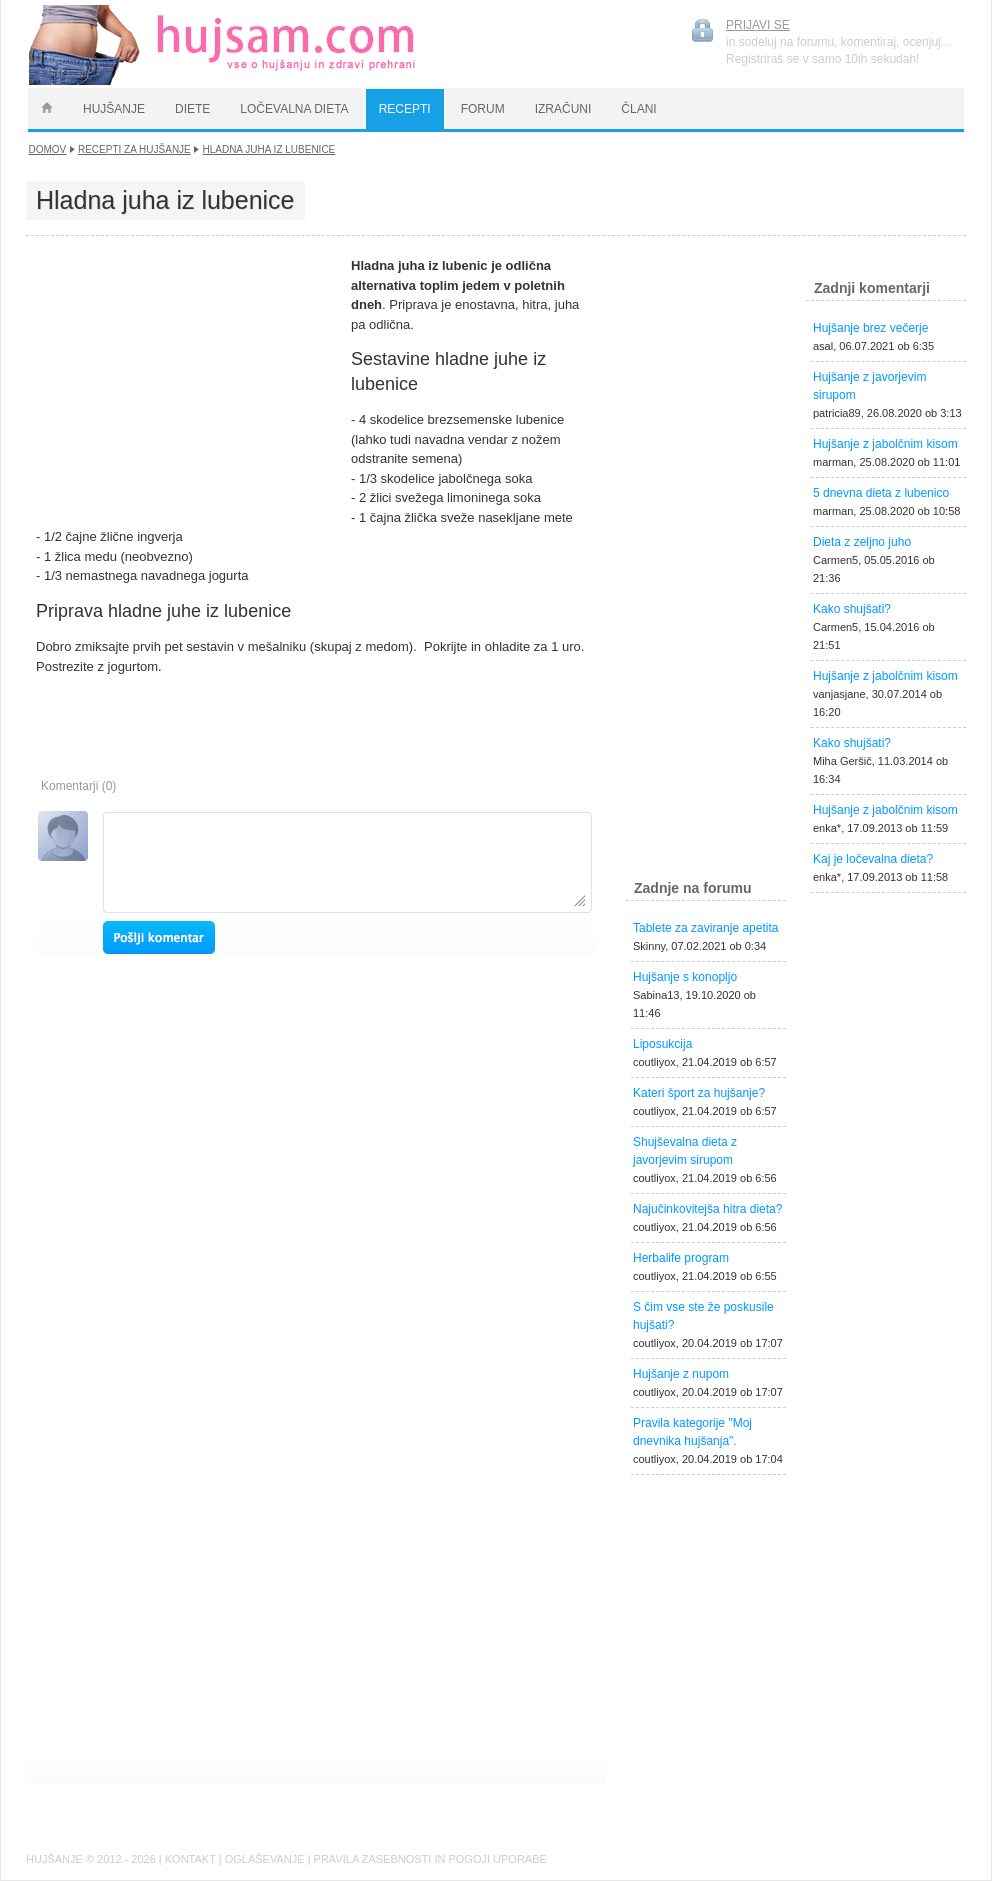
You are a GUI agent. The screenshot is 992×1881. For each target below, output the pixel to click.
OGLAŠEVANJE (265, 1859)
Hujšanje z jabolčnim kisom (885, 444)
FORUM (483, 109)
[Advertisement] (186, 381)
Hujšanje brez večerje (870, 328)
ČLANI (638, 109)
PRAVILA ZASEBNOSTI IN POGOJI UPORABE (430, 1859)
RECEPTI (405, 109)
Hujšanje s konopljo (685, 977)
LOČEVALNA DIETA (294, 109)
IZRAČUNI (563, 109)
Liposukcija (662, 1044)
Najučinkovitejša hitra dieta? (707, 1209)
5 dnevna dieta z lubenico (881, 493)
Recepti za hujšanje (134, 149)
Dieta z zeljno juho (862, 542)
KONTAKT (190, 1859)
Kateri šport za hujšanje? (699, 1093)
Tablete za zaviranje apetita (705, 928)
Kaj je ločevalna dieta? (873, 859)
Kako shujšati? (852, 609)
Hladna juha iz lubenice (268, 149)
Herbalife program (681, 1258)
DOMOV (48, 149)
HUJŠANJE (114, 109)
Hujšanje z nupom (681, 1374)
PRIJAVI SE (758, 25)
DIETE (192, 109)
